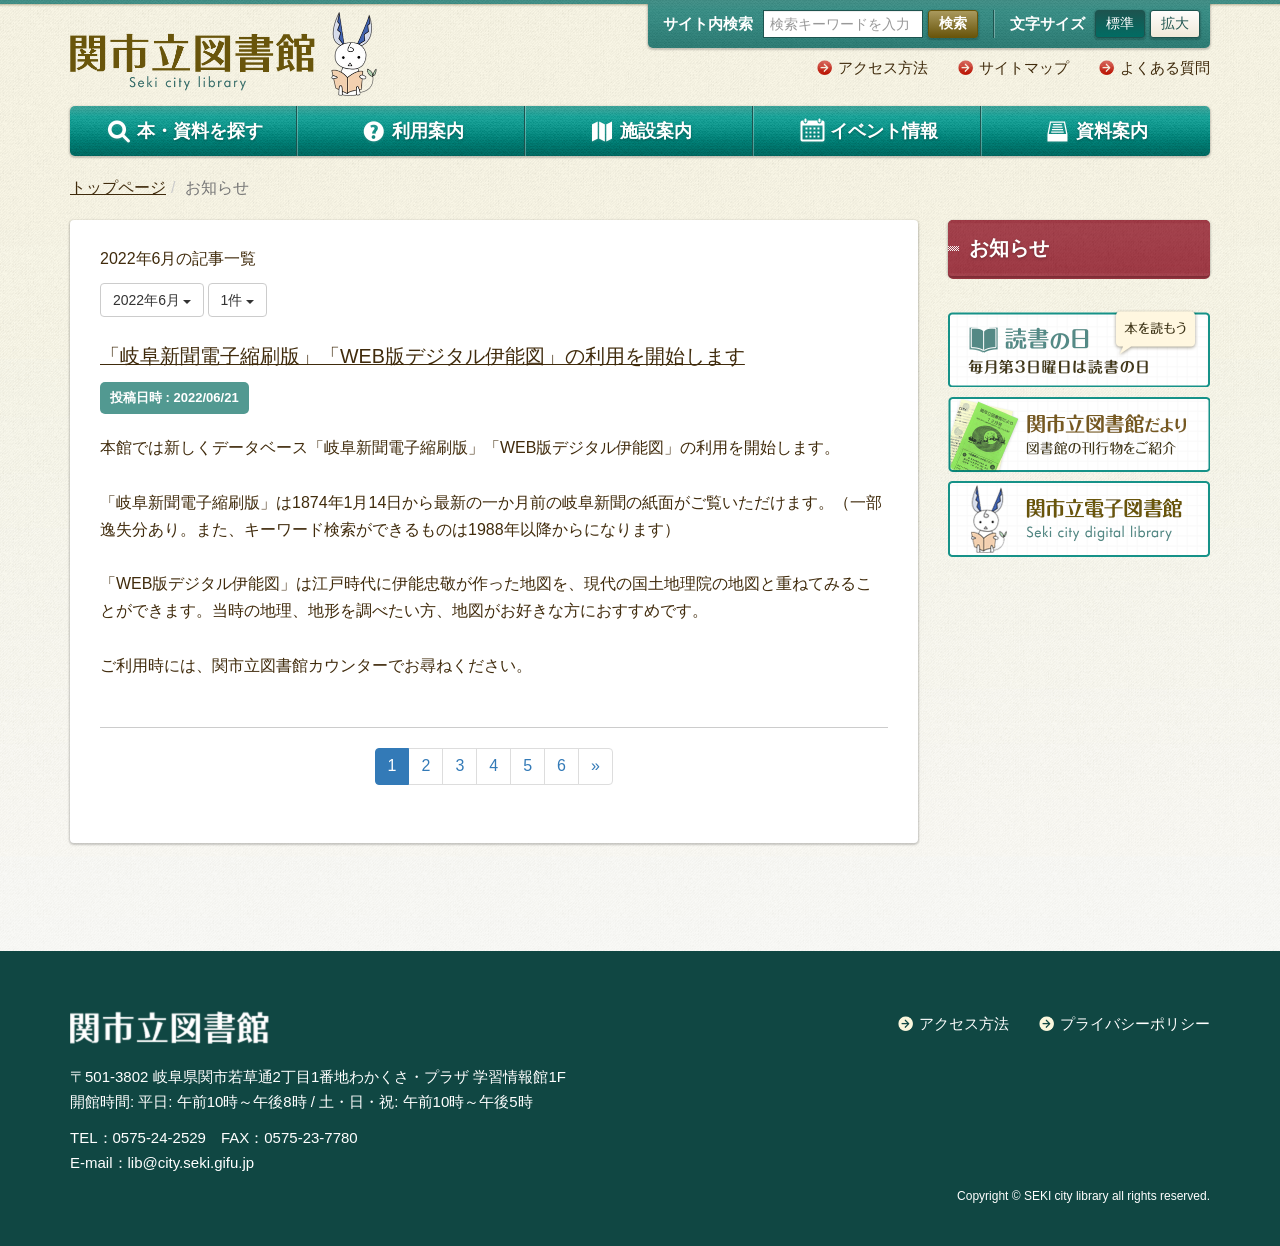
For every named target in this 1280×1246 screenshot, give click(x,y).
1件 (238, 300)
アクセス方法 (883, 67)
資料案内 (1096, 131)
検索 (953, 23)
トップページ (118, 187)
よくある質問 (1165, 67)
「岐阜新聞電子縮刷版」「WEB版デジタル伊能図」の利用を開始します (459, 355)
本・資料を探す (184, 131)
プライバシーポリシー (1135, 1023)
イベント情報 (868, 131)
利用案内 (412, 131)
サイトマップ (1024, 67)
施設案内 (640, 131)
